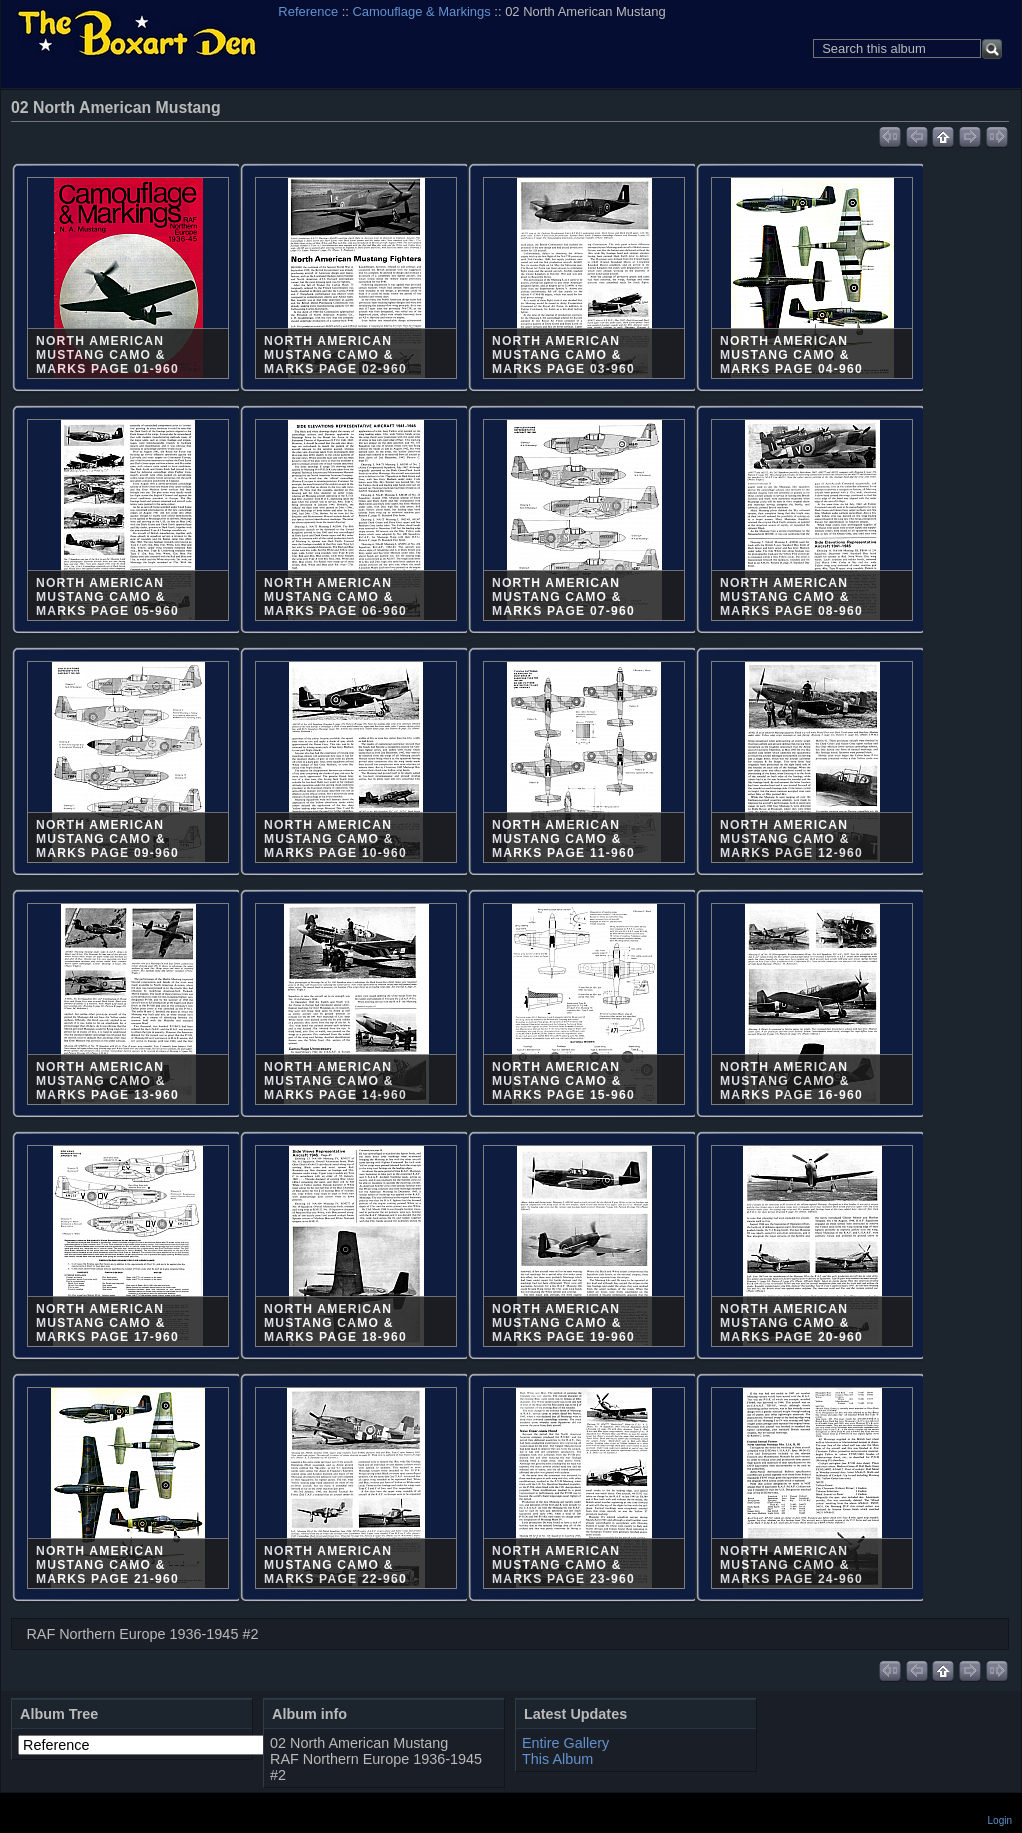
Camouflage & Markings (422, 11)
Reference (308, 11)
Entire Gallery (565, 1743)
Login (1000, 1820)
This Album (557, 1759)
